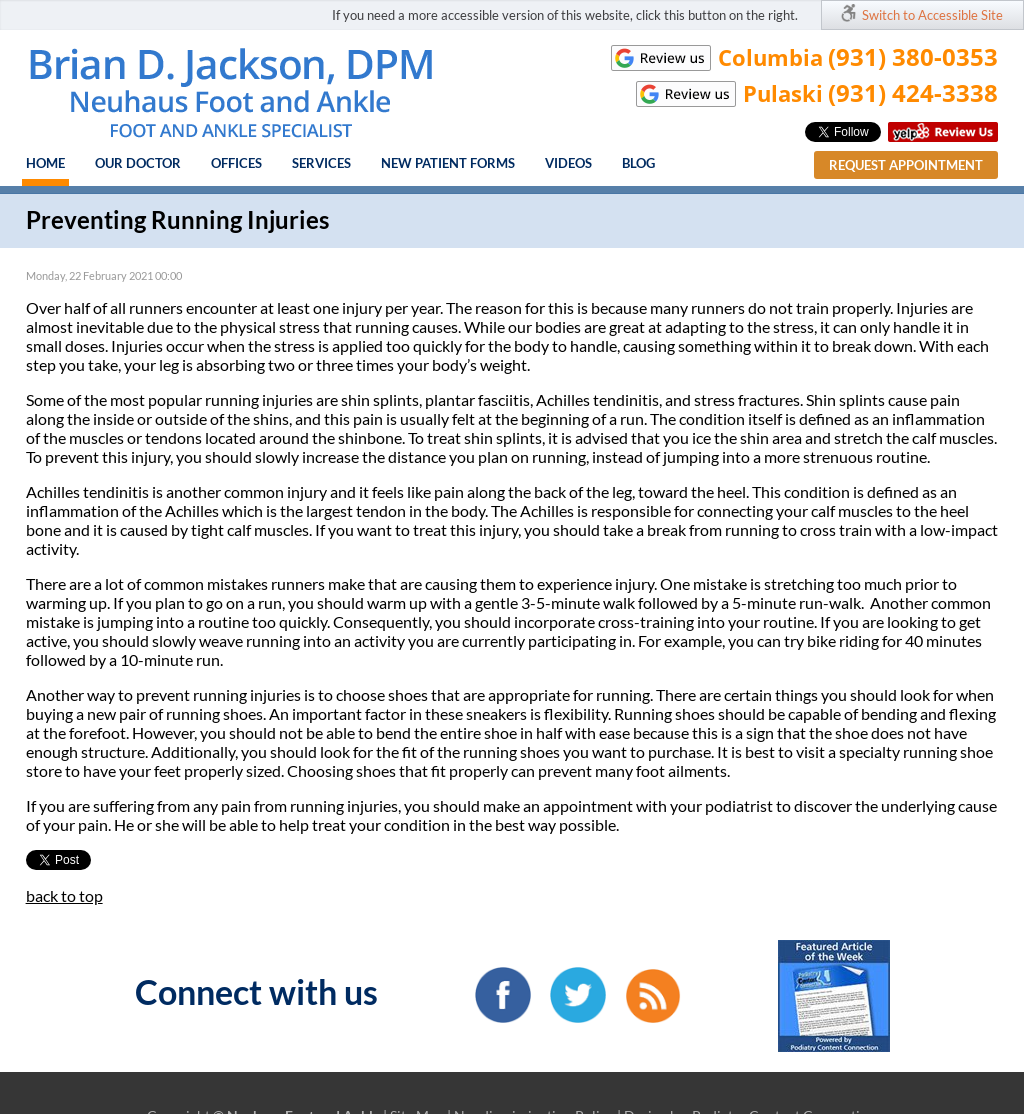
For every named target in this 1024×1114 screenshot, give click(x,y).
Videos (568, 163)
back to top (64, 895)
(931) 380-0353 (913, 56)
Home (45, 163)
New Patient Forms (448, 163)
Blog (638, 163)
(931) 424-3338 (913, 92)
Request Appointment (906, 165)
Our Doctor (138, 163)
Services (321, 163)
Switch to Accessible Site (932, 15)
